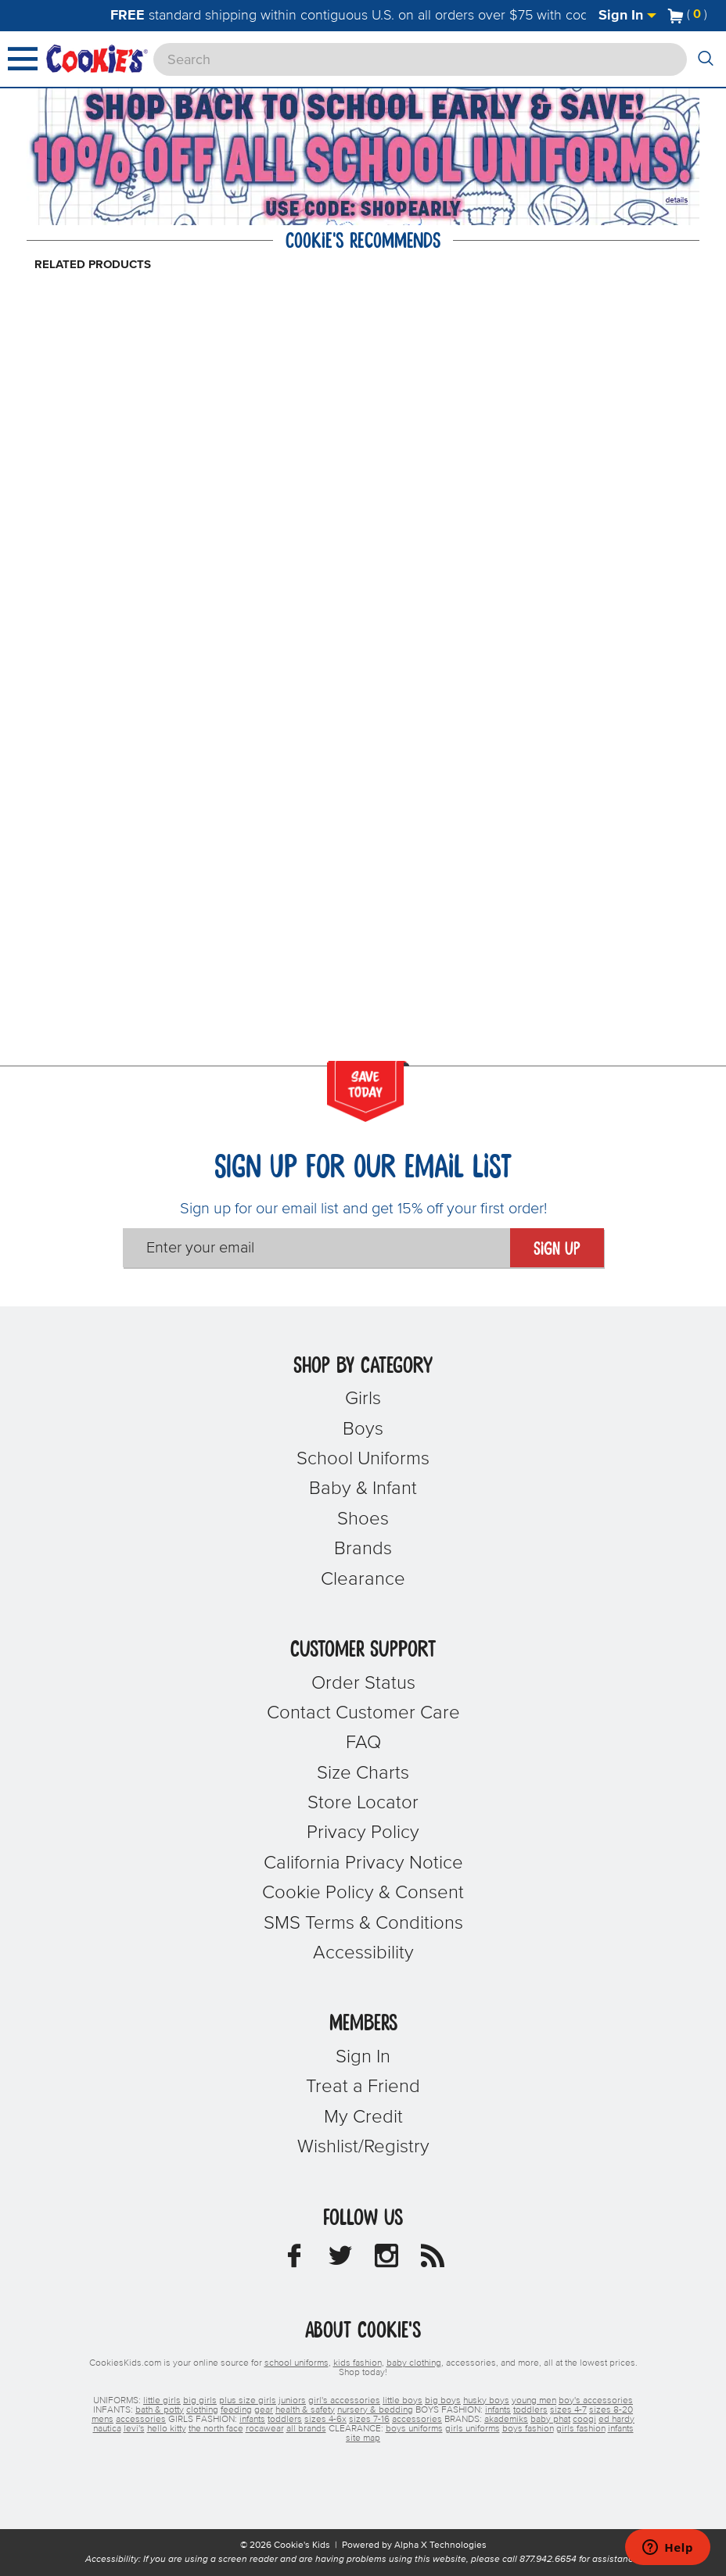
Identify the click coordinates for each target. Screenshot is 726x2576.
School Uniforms (363, 1458)
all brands (306, 2429)
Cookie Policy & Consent (363, 1892)
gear (263, 2410)
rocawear (265, 2429)
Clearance (363, 1579)
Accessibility (363, 1953)
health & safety (305, 2410)
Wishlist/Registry (363, 2146)
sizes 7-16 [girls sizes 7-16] (369, 2419)
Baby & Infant (363, 1488)
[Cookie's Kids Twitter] (340, 2260)
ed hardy (616, 2419)
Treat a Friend (363, 2086)
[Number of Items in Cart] (687, 14)
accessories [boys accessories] (141, 2419)
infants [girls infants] (252, 2419)
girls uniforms (472, 2429)
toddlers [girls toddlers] (285, 2419)
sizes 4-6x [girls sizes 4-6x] (325, 2419)
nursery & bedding (375, 2410)
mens (102, 2419)
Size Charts (363, 1773)
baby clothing (413, 2363)
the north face (216, 2429)
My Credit (363, 2117)
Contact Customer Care (363, 1713)
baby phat (550, 2419)
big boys (443, 2401)
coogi (584, 2419)
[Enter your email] (316, 1247)
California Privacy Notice (363, 1863)
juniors (292, 2401)
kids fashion (357, 2363)
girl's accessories (344, 2401)
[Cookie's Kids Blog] (432, 2260)
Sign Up (557, 1249)
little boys (402, 2401)
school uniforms (296, 2363)
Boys (363, 1429)
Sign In (627, 16)
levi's (134, 2429)
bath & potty (159, 2410)
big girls (200, 2401)
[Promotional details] (679, 200)
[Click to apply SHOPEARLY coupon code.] (363, 208)
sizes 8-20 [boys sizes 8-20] (611, 2410)
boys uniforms (414, 2429)
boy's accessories (596, 2401)
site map (363, 2438)
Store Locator (363, 1802)
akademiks (506, 2419)
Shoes (363, 1519)
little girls (162, 2401)
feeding (236, 2410)
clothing (202, 2410)
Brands (363, 1548)
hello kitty (166, 2429)
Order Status (363, 1683)
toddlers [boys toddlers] (530, 2410)
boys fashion (528, 2429)
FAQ (363, 1742)
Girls (363, 1398)
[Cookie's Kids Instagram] (386, 2260)
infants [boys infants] (498, 2410)
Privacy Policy (363, 1832)
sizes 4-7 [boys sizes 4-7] (568, 2410)
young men (534, 2401)
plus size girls (247, 2401)
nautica (107, 2429)
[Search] (420, 59)
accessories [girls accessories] (417, 2419)
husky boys (486, 2401)
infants (621, 2429)
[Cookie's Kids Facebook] (294, 2260)
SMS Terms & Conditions (363, 1923)
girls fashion (581, 2429)
